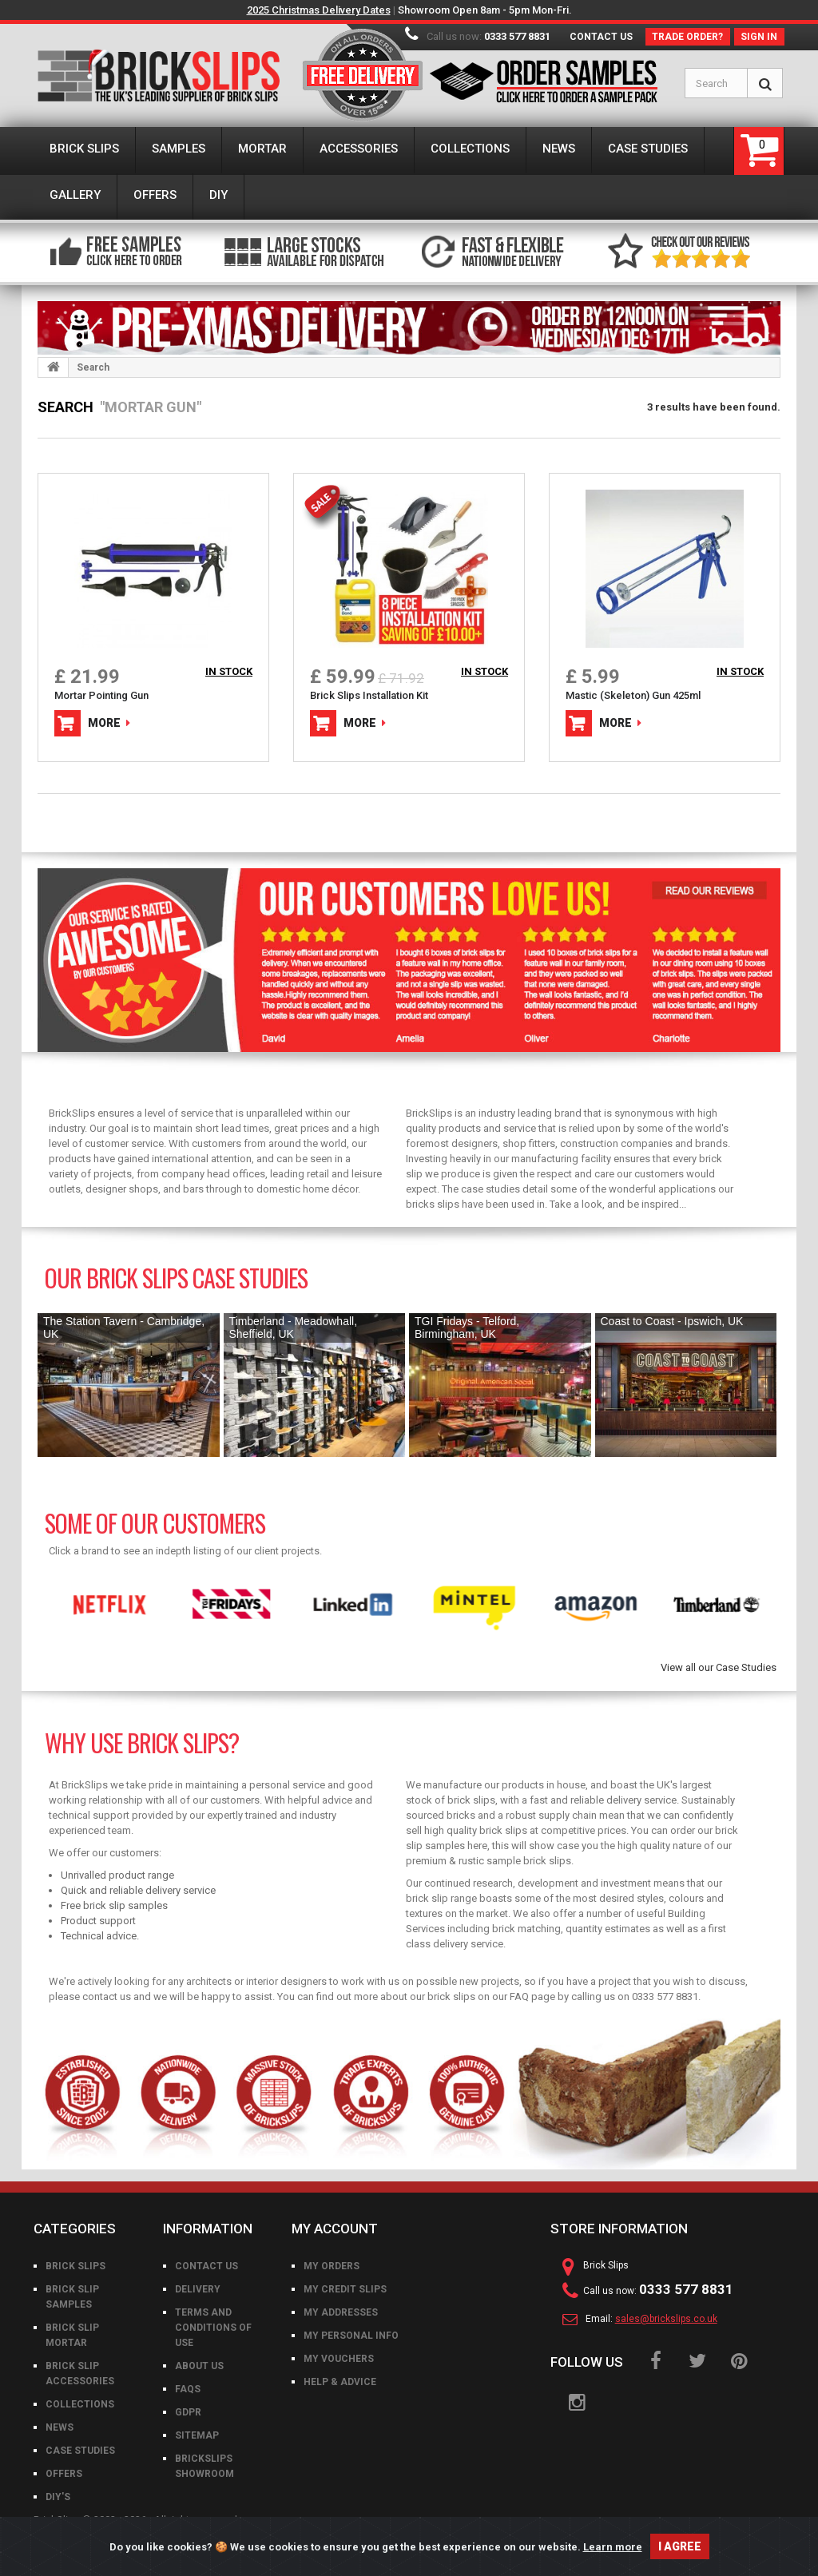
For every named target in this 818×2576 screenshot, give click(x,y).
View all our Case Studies (718, 1667)
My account (335, 2229)
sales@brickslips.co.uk (666, 2318)
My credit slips (345, 2289)
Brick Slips (75, 2266)
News (59, 2427)
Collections (80, 2404)
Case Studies (80, 2450)
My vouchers (339, 2358)
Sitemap (197, 2435)
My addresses (341, 2312)
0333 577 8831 (517, 36)
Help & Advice (340, 2381)
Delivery (197, 2289)
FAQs (188, 2389)
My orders (331, 2266)
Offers (64, 2473)
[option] (98, 1605)
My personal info (351, 2335)
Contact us (601, 36)
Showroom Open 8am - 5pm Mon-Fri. (485, 10)
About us (199, 2366)
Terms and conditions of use (213, 2327)
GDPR (188, 2412)
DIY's (58, 2497)
